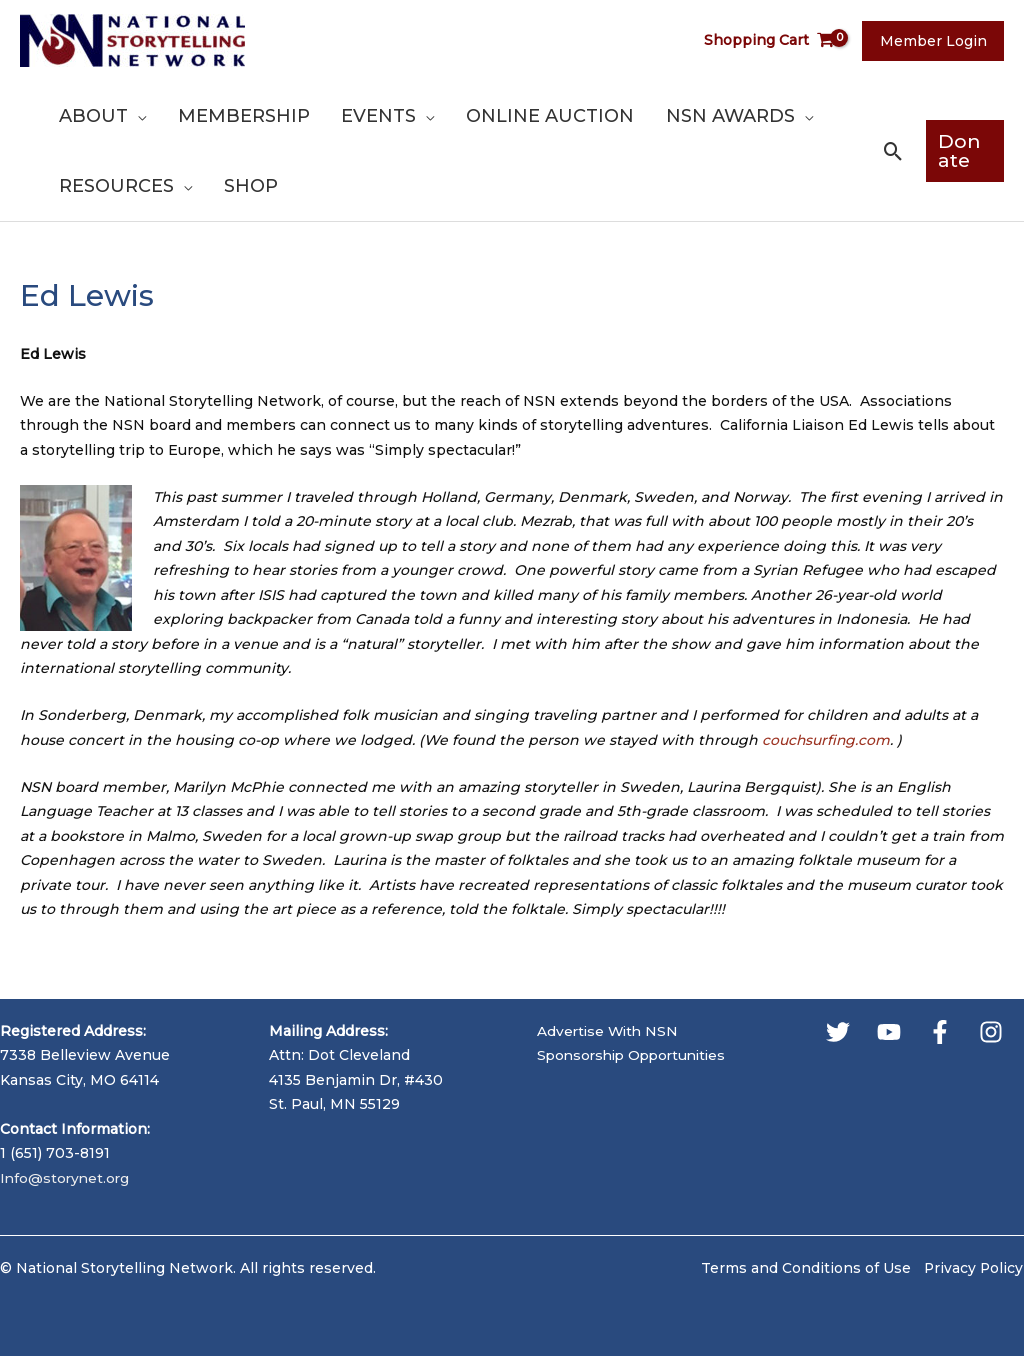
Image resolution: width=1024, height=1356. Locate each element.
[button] (886, 151)
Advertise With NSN (610, 1031)
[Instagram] (991, 1032)
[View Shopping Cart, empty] (776, 40)
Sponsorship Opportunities (637, 1055)
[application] (136, 116)
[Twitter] (838, 1032)
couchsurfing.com (827, 740)
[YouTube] (889, 1032)
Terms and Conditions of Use (804, 1268)
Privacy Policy (973, 1268)
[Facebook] (940, 1032)
